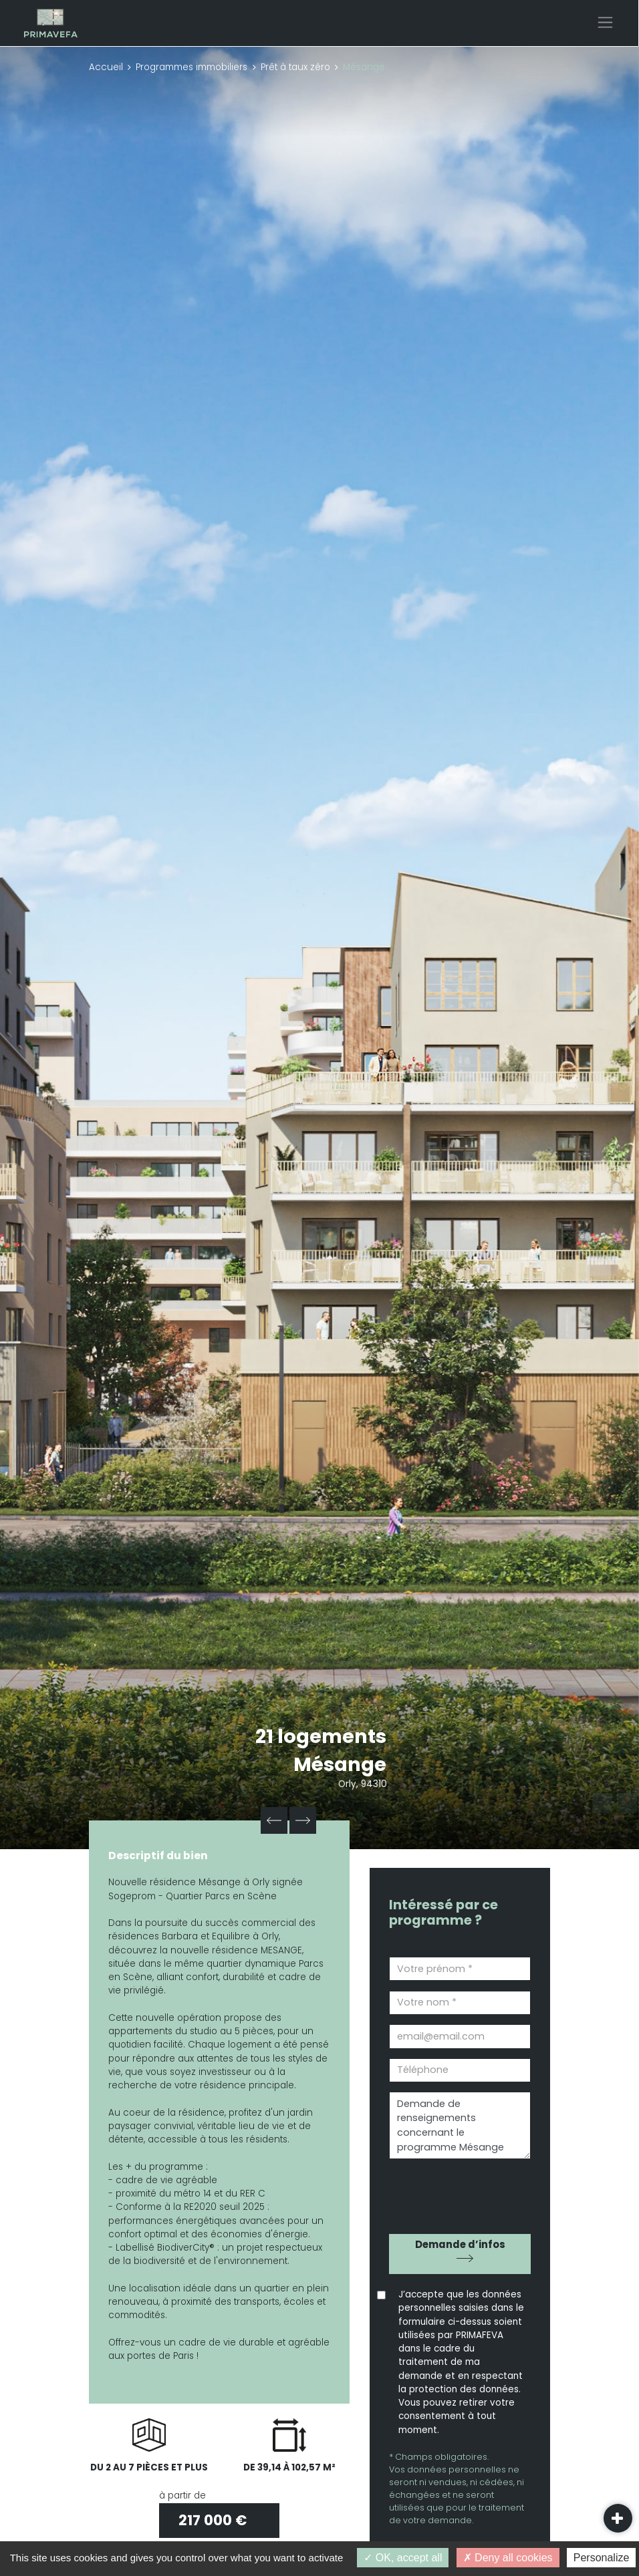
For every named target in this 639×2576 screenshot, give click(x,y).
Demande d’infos (460, 2244)
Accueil (106, 67)
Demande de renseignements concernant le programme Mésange (460, 2125)
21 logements (320, 1736)
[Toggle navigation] (605, 22)
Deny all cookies (508, 2557)
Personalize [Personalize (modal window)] (601, 2557)
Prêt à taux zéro (295, 67)
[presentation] (465, 2191)
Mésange (341, 1764)
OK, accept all (403, 2557)
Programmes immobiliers (191, 67)
